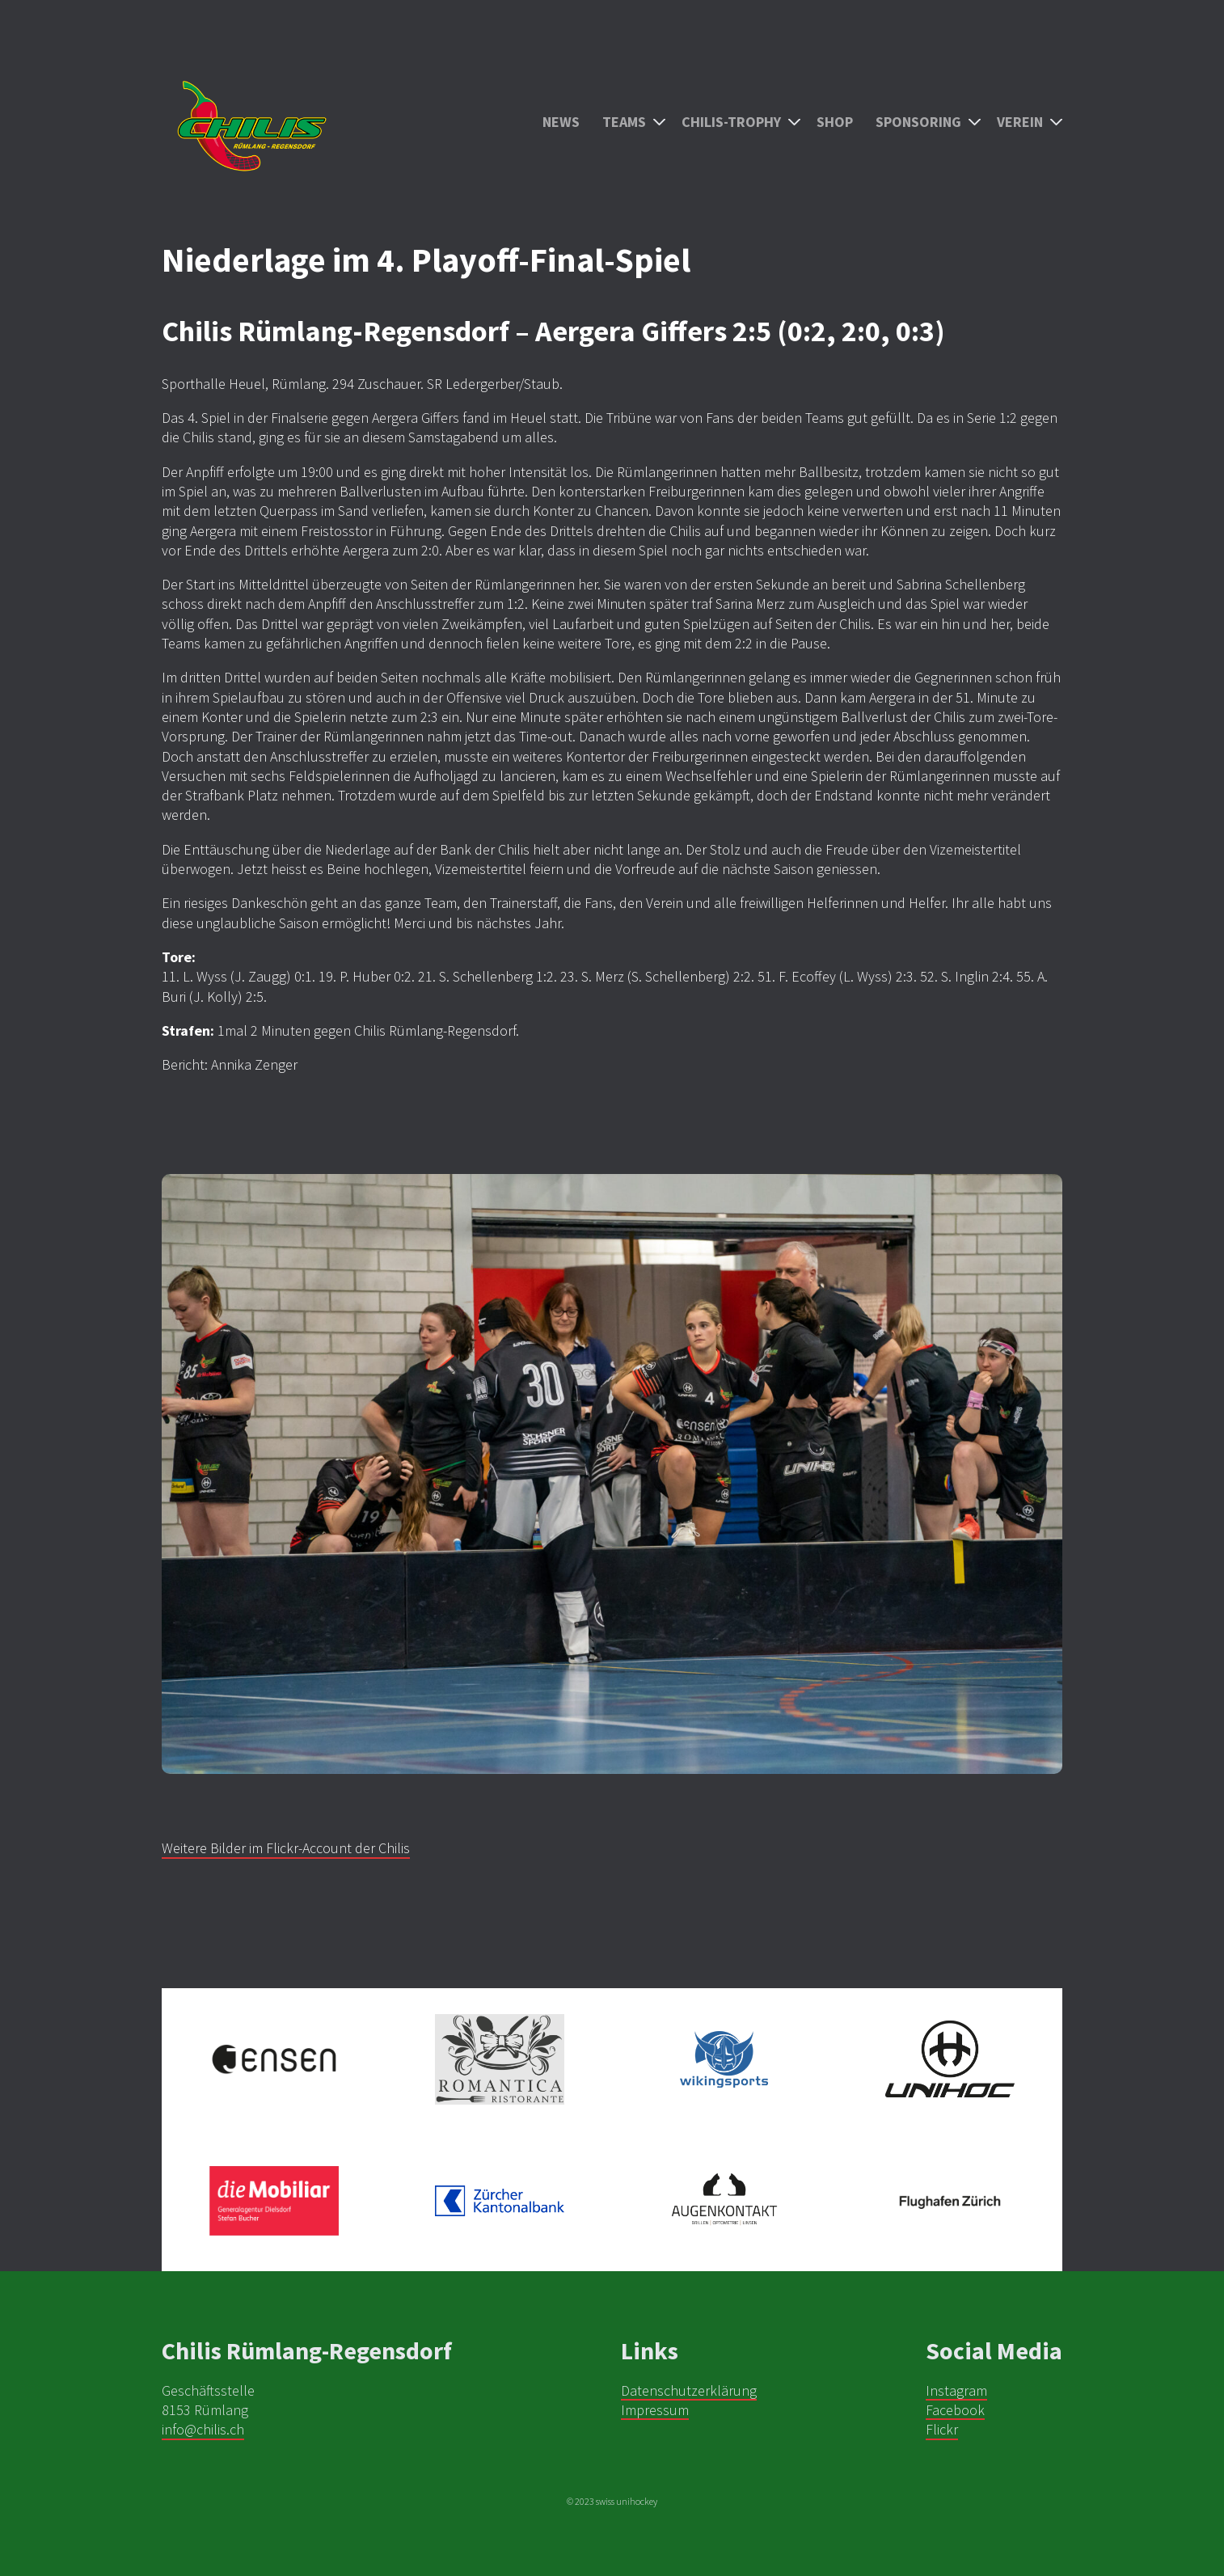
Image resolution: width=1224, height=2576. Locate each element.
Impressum (655, 2410)
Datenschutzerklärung (689, 2390)
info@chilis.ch (203, 2429)
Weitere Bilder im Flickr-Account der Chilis (286, 1848)
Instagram (956, 2390)
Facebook (955, 2410)
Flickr (942, 2429)
